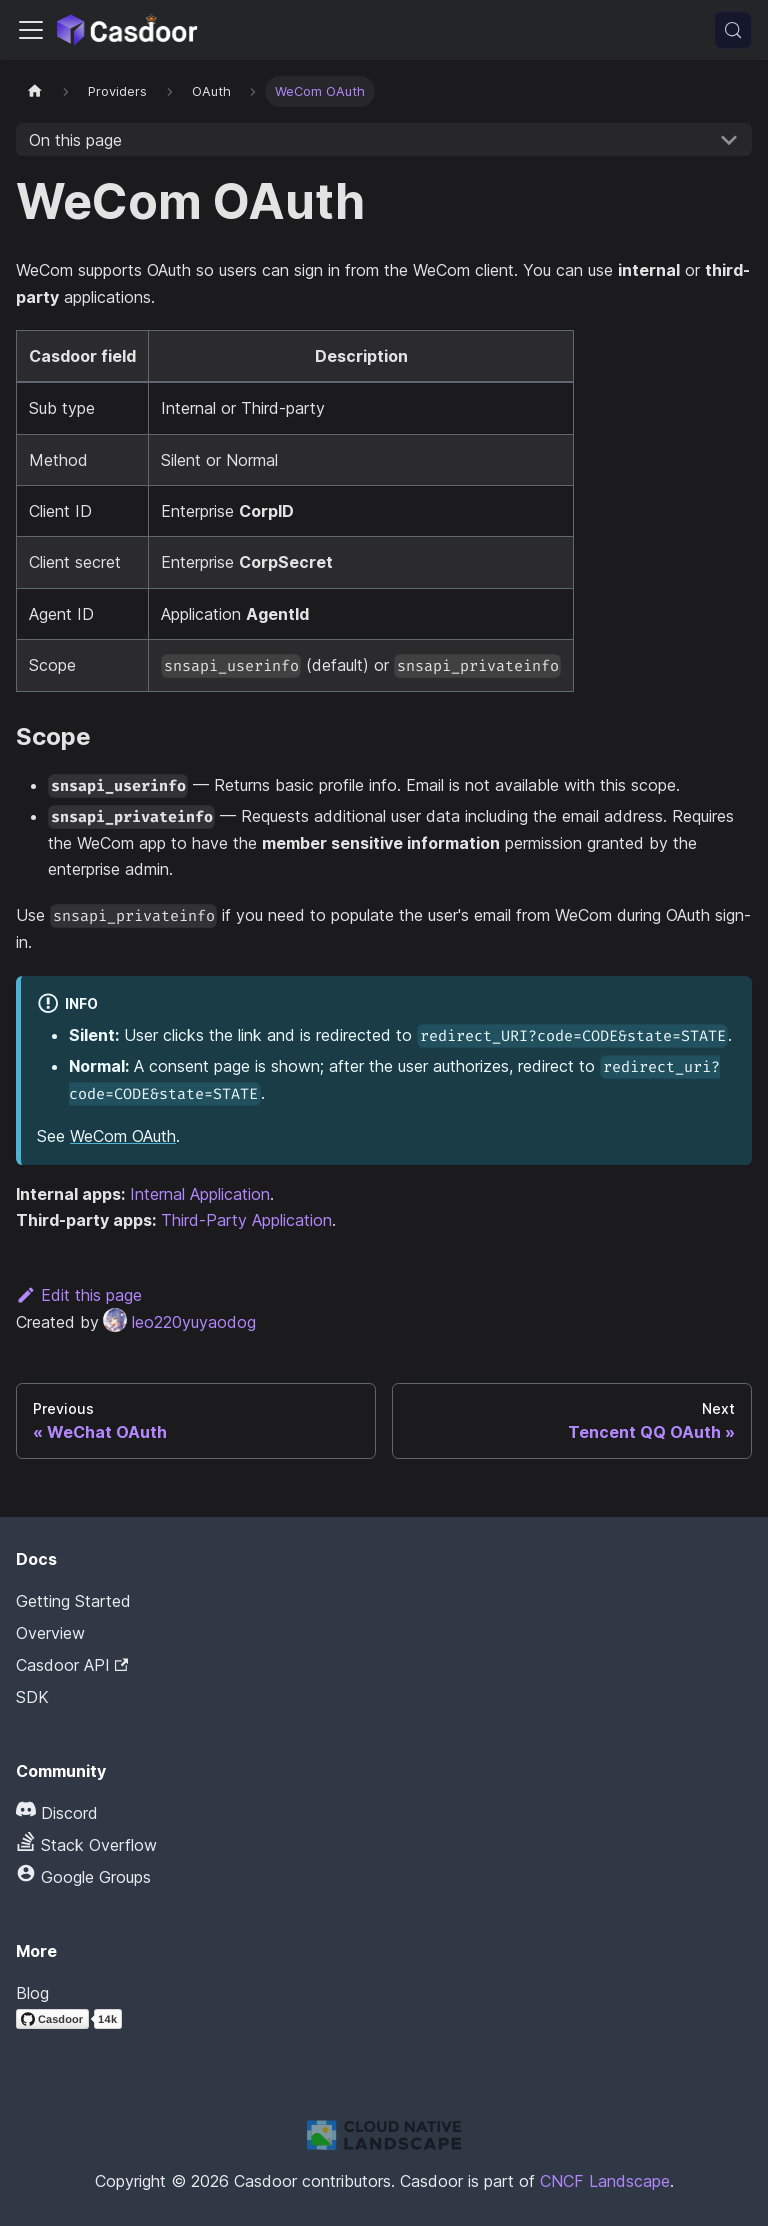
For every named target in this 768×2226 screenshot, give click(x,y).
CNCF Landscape (605, 2181)
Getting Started (73, 1601)
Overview (50, 1633)
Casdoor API (72, 1665)
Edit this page (79, 1295)
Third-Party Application (246, 1220)
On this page (75, 140)
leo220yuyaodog (179, 1322)
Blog (32, 1993)
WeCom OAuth (123, 1136)
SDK (32, 1697)
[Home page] (35, 91)
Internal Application (200, 1194)
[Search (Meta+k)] (733, 30)
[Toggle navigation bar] (31, 30)
